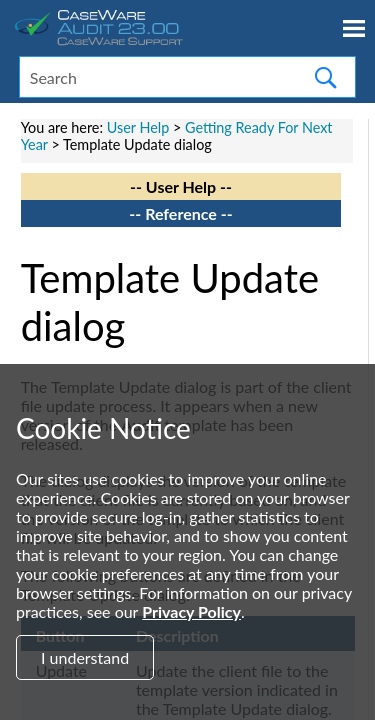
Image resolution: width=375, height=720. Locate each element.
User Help (138, 127)
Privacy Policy (191, 611)
